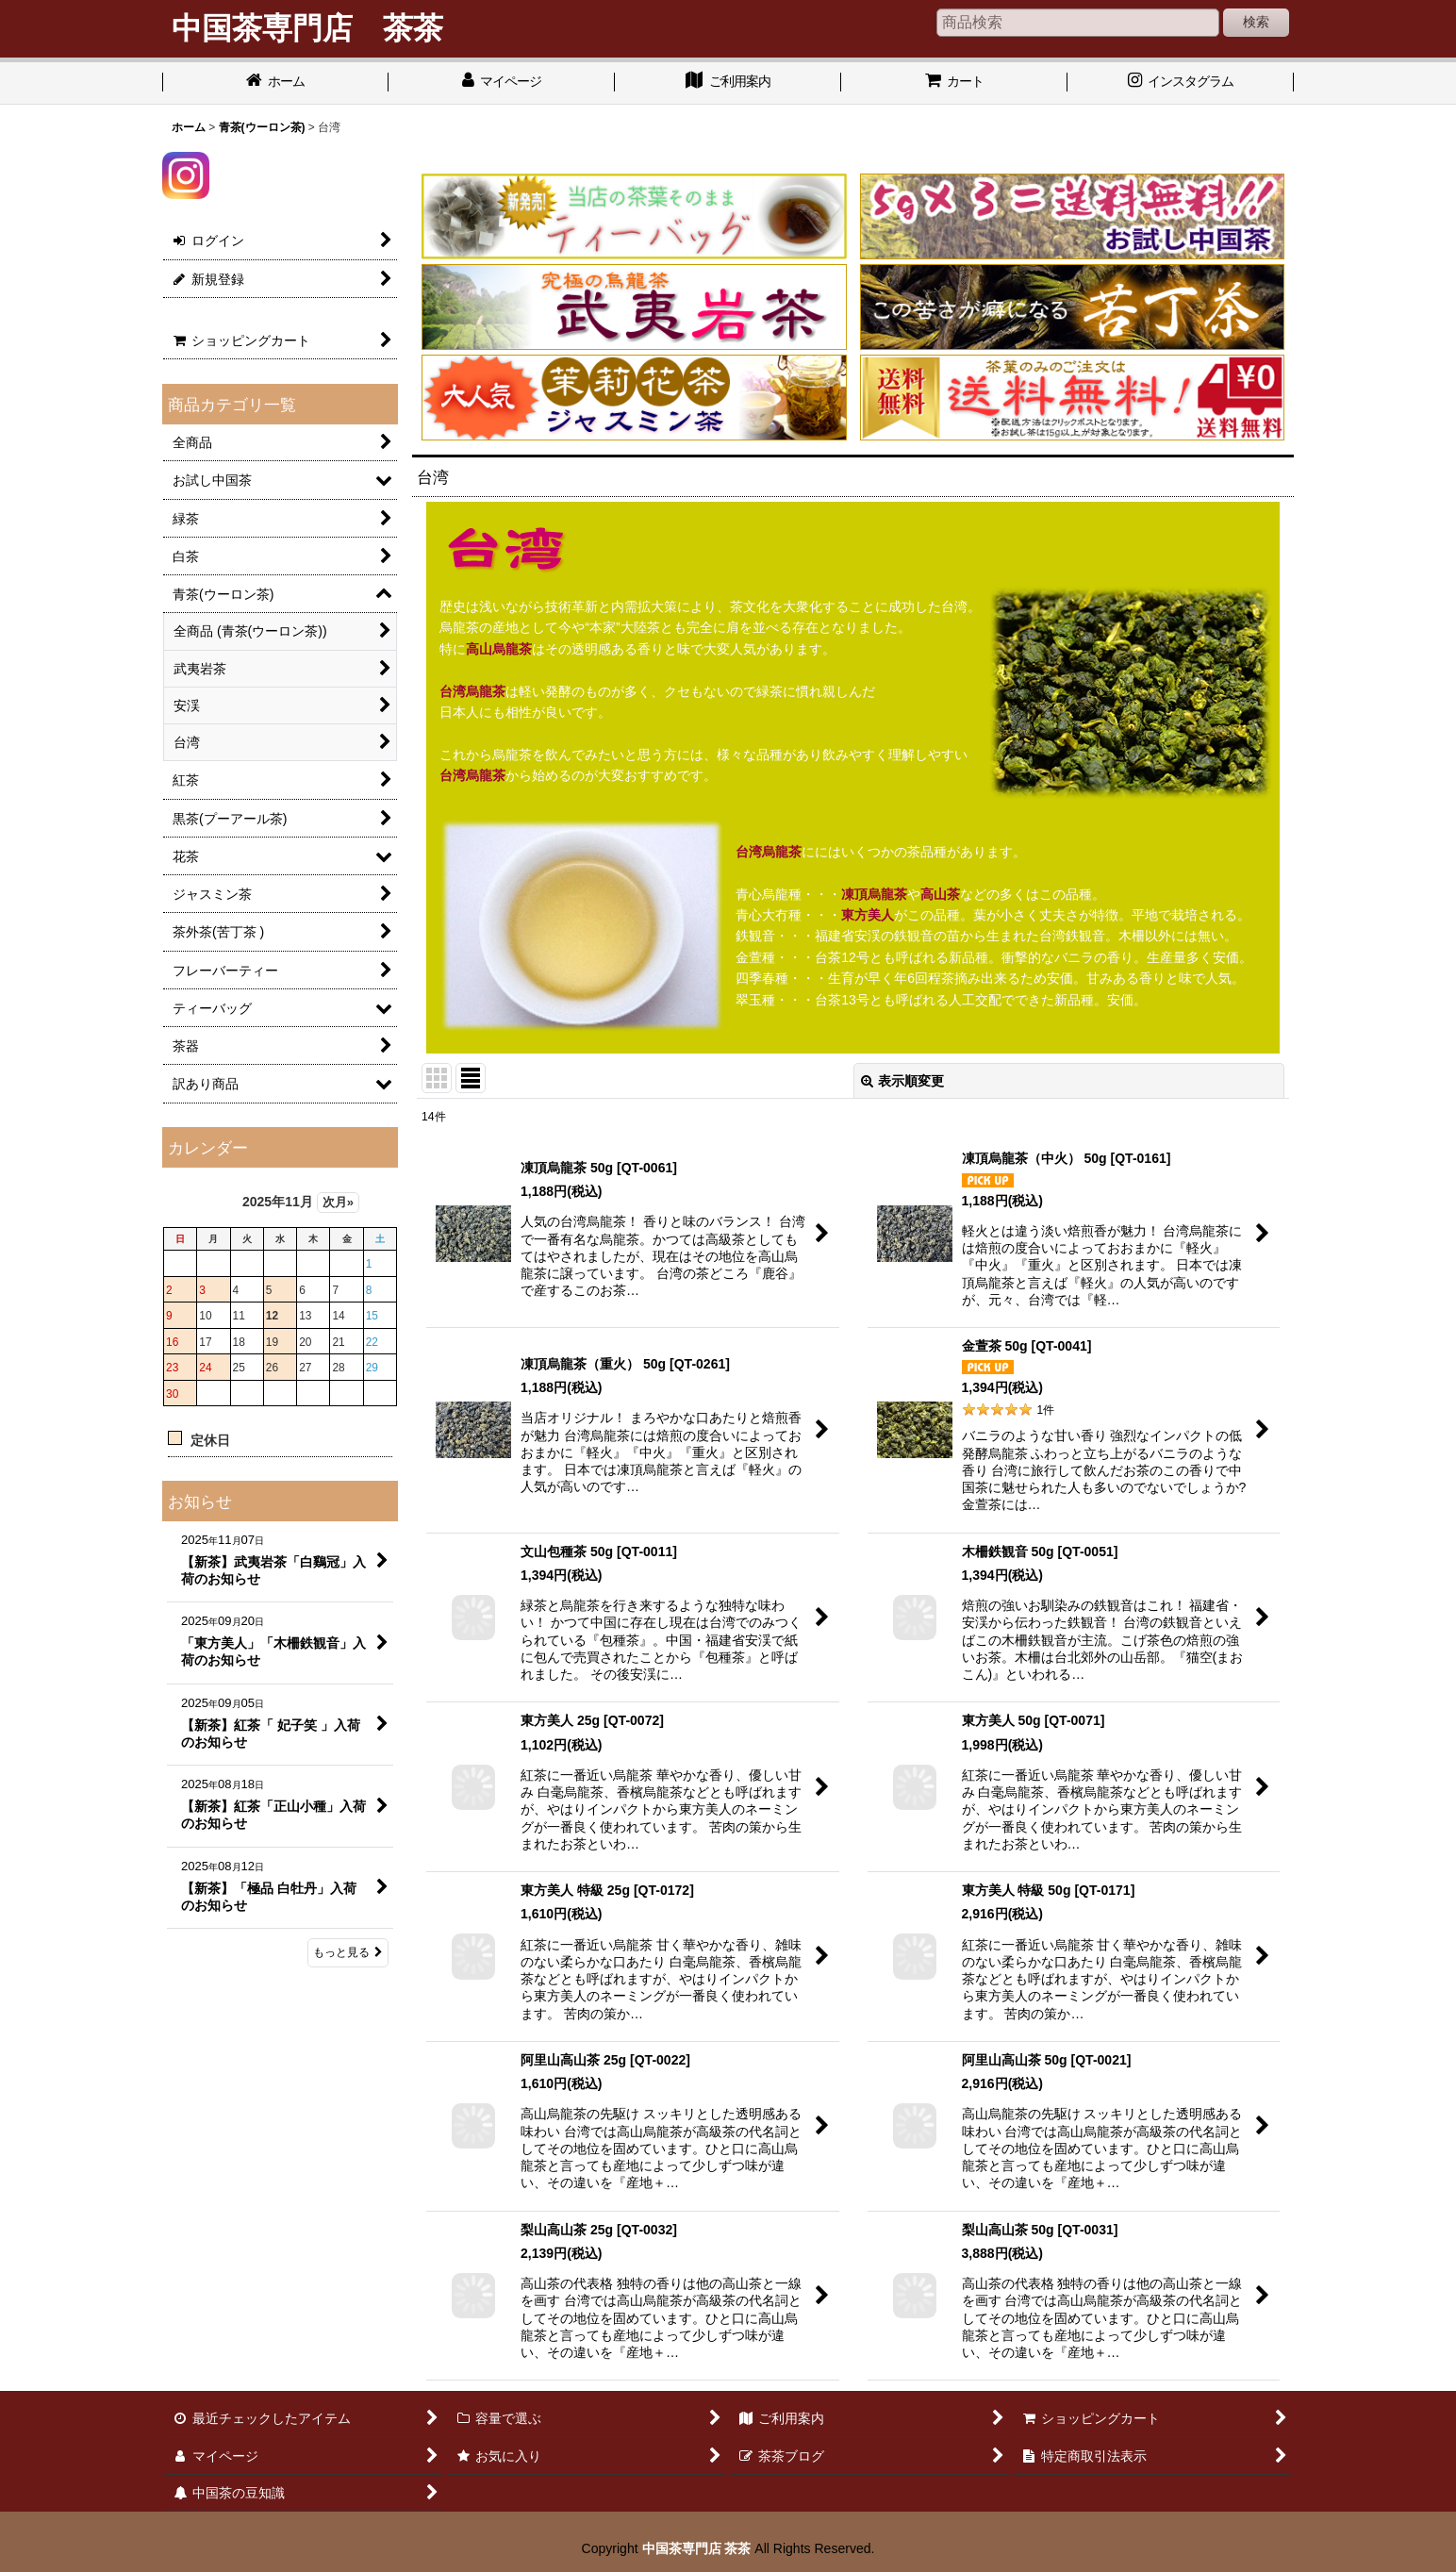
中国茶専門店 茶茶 (697, 2548)
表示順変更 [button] (902, 1080)
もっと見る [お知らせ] (348, 1952)
